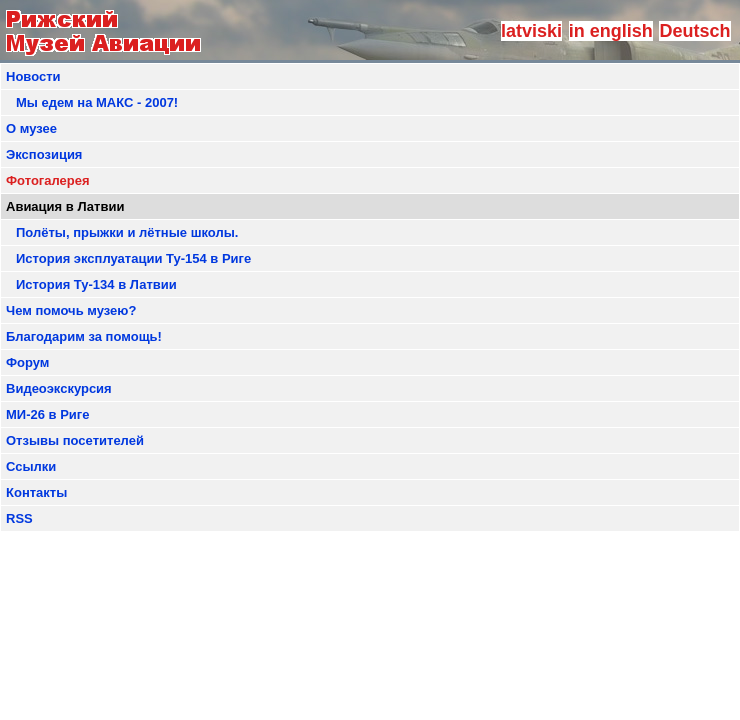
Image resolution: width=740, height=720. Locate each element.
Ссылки (31, 466)
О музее (31, 128)
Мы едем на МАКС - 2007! (97, 102)
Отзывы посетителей (75, 440)
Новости (33, 76)
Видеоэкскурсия (59, 388)
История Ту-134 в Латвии (96, 284)
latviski (531, 31)
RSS (19, 518)
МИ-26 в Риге (47, 414)
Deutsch (694, 31)
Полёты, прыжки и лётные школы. (127, 232)
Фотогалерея (48, 180)
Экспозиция (44, 154)
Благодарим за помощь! (84, 336)
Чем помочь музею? (71, 310)
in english (611, 31)
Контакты (36, 492)
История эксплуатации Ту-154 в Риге (133, 258)
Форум (27, 362)
